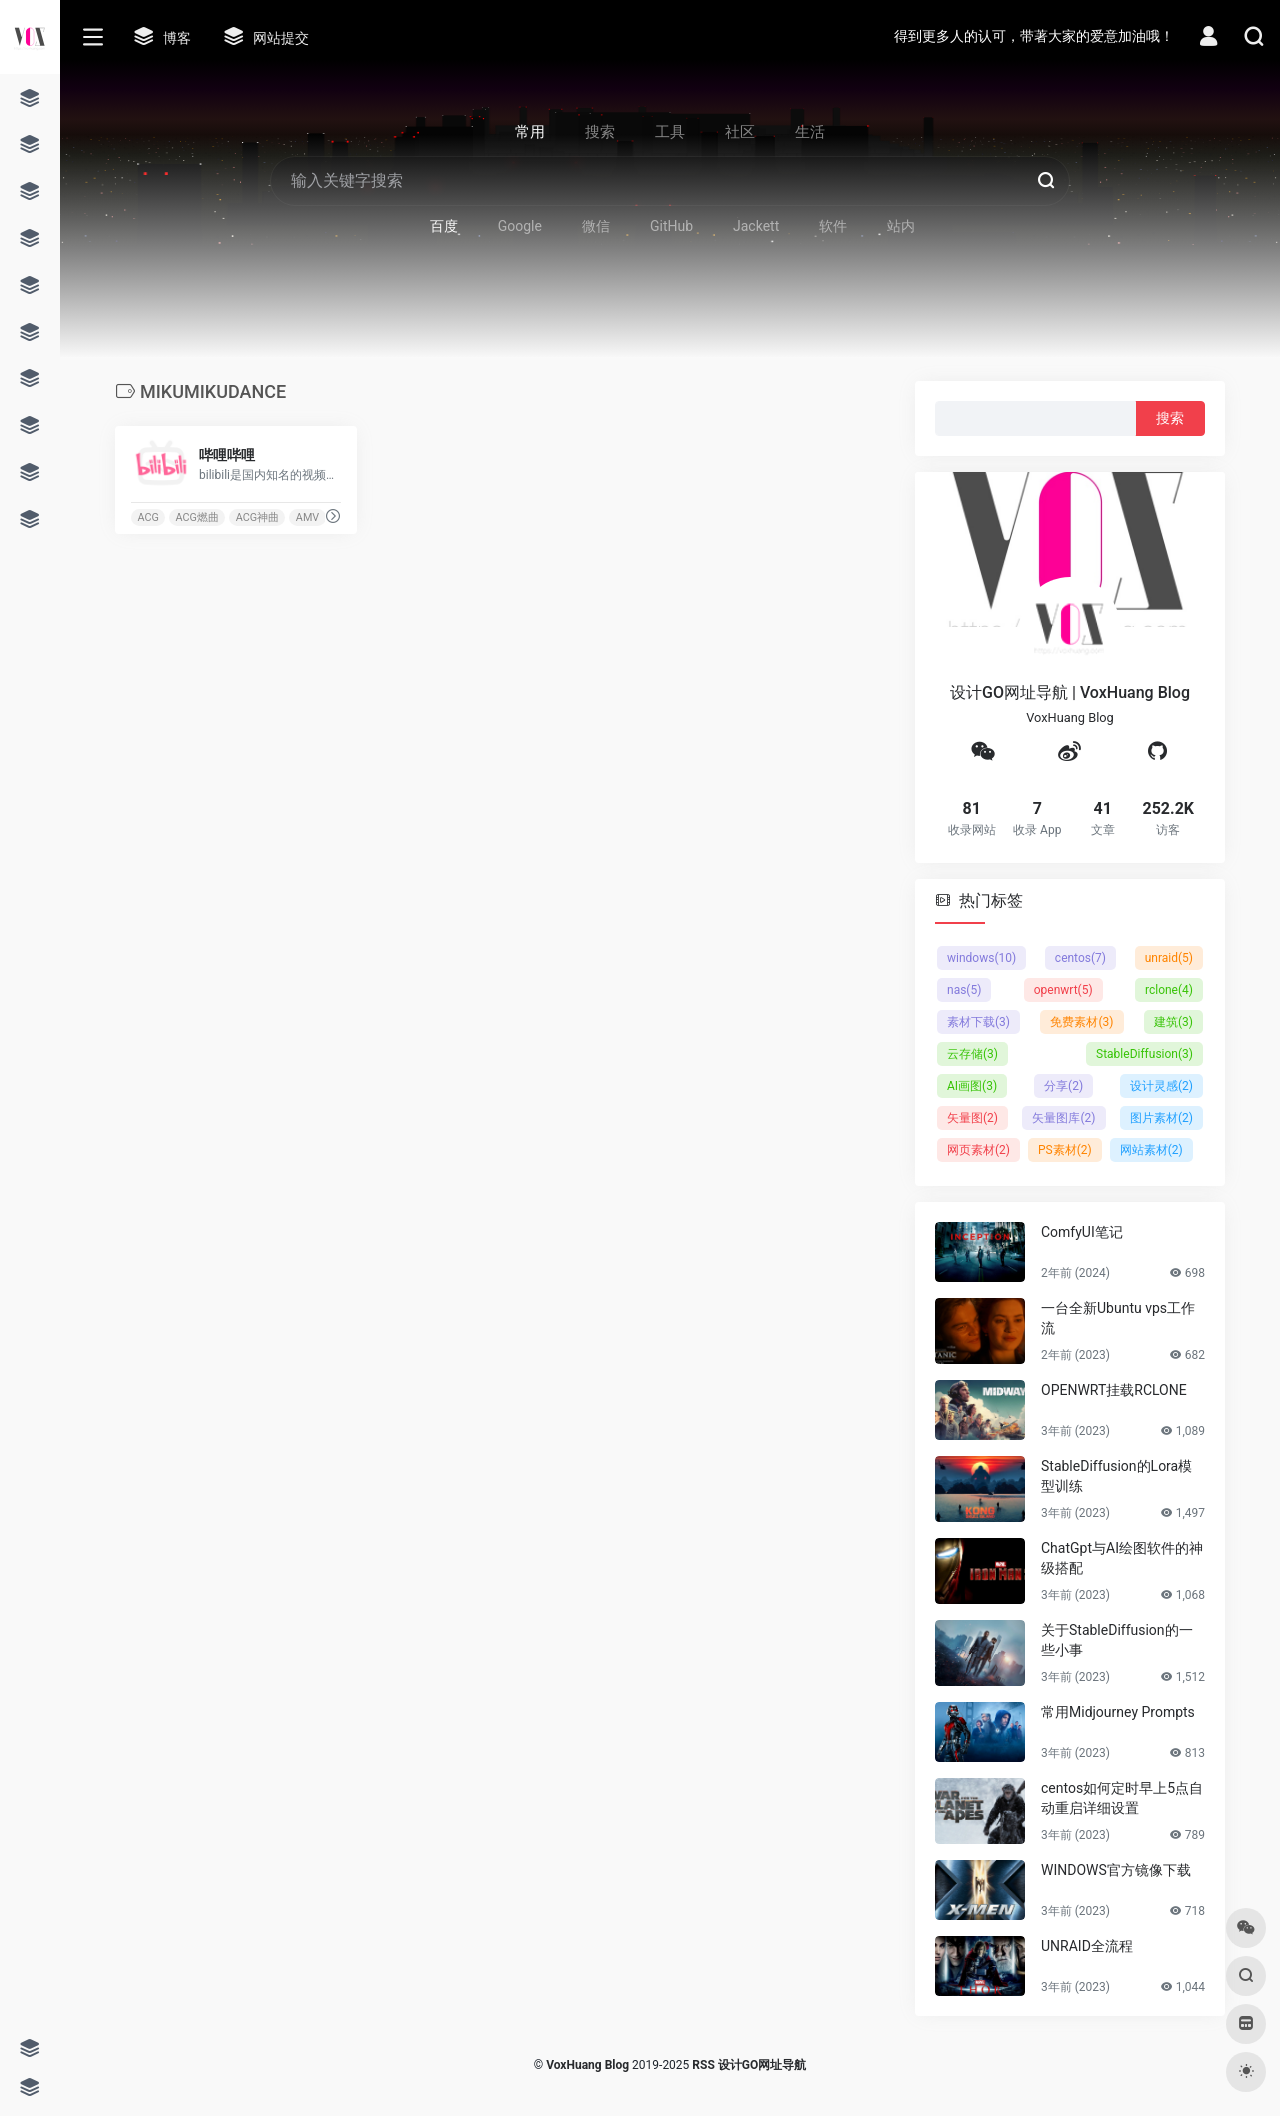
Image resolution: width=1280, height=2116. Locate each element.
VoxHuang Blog (587, 2065)
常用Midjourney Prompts (1118, 1712)
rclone (1169, 990)
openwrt (1063, 990)
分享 (1063, 1086)
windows (981, 958)
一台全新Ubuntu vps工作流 (1118, 1318)
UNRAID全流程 (1087, 1946)
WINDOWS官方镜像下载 (1116, 1870)
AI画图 (972, 1086)
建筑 (1173, 1022)
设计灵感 (1161, 1086)
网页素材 (978, 1150)
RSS (703, 2065)
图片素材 (1161, 1118)
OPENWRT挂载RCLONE (1114, 1390)
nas (964, 990)
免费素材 (1081, 1022)
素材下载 (978, 1022)
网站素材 (1151, 1150)
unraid (1169, 958)
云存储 (972, 1054)
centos (1080, 958)
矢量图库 (1063, 1118)
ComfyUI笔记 (1082, 1232)
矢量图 (972, 1118)
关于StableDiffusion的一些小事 (1117, 1640)
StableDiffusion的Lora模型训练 (1116, 1476)
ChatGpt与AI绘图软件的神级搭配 (1122, 1558)
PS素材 (1065, 1150)
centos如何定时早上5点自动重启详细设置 (1122, 1798)
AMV (307, 517)
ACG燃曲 (197, 517)
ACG (147, 517)
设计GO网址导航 (762, 2065)
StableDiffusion (1144, 1054)
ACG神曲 (257, 517)
